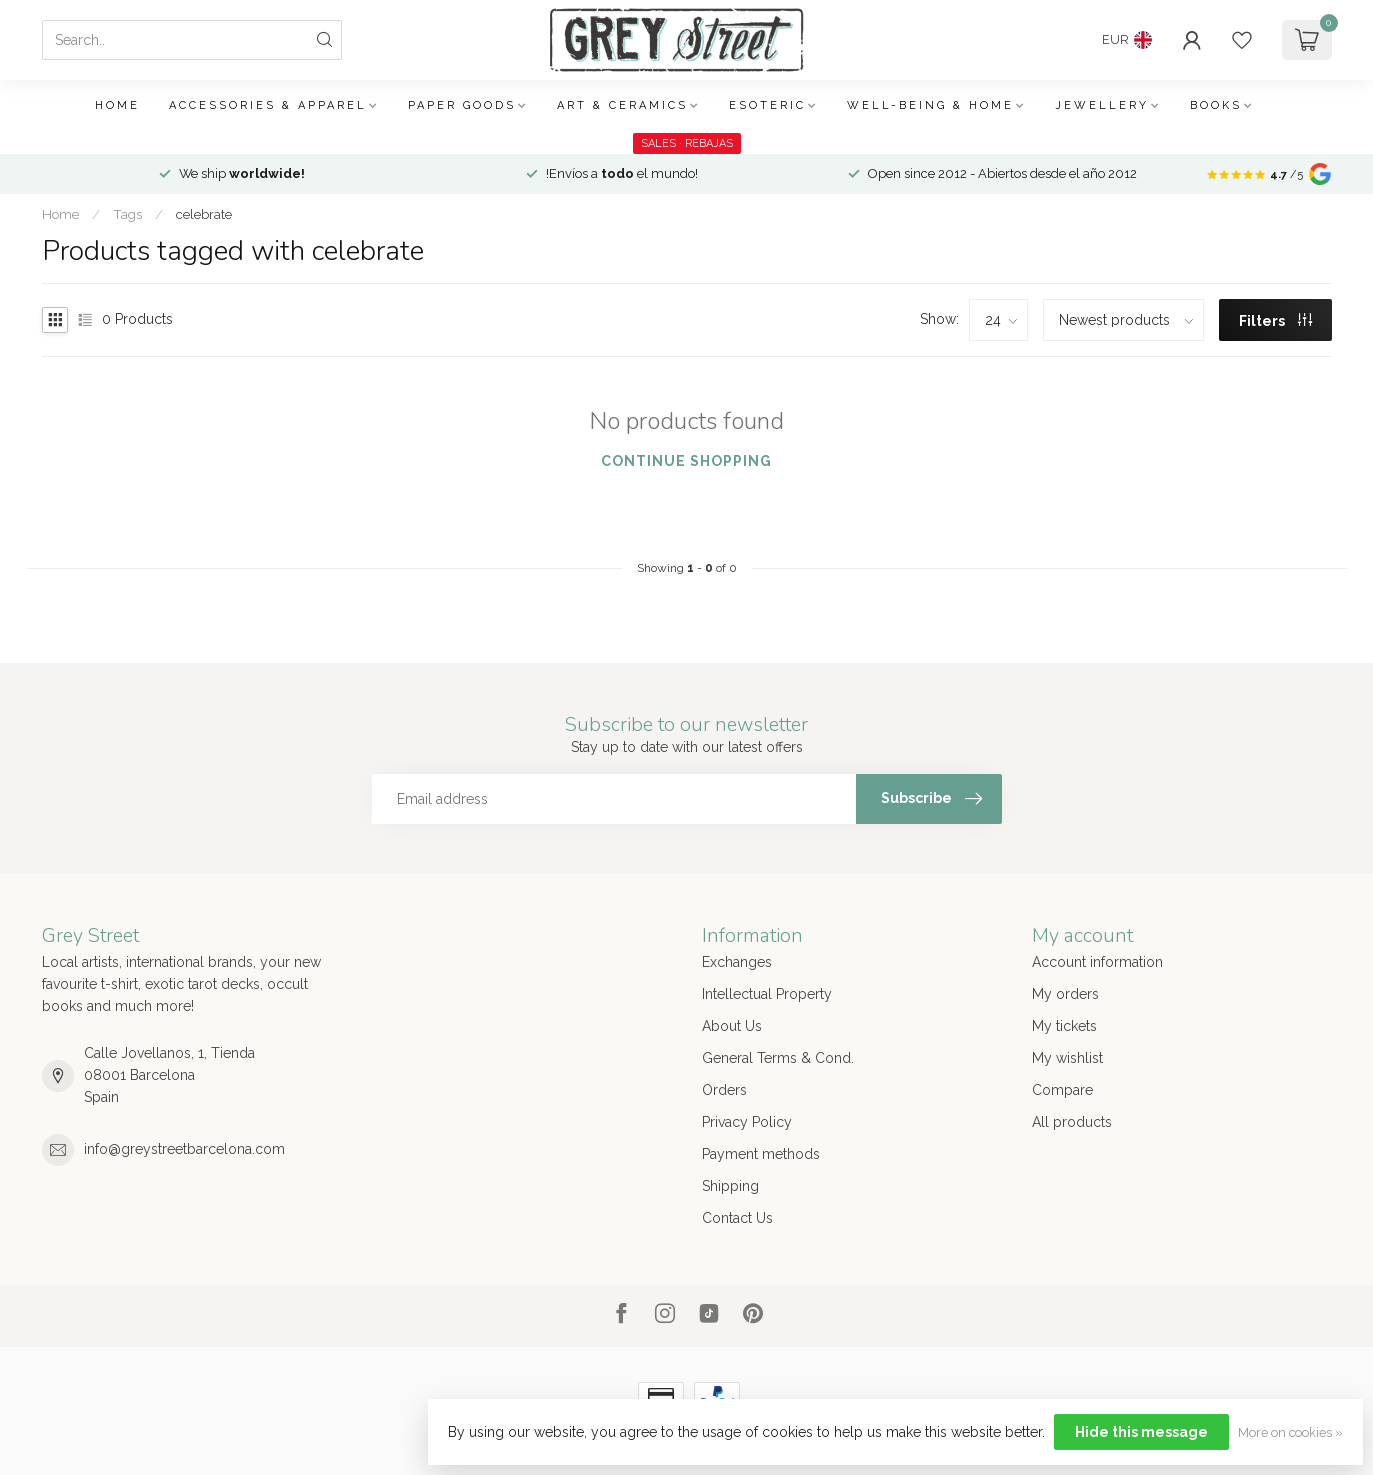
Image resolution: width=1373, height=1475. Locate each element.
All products (1072, 1122)
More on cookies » (1290, 1432)
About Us (732, 1026)
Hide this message (1141, 1432)
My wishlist (1067, 1058)
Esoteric (767, 105)
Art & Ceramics (622, 105)
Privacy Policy (747, 1122)
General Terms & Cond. (778, 1058)
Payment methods (761, 1154)
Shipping (730, 1186)
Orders (724, 1090)
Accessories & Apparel (268, 105)
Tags (127, 214)
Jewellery (1102, 105)
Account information (1097, 962)
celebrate (204, 214)
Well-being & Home (930, 105)
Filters (1275, 321)
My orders (1065, 994)
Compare (1062, 1090)
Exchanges (737, 962)
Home (117, 105)
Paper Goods (462, 105)
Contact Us (737, 1218)
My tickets (1064, 1026)
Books (1216, 105)
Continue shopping (686, 461)
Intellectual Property (767, 994)
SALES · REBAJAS (687, 143)
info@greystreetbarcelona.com (184, 1149)
